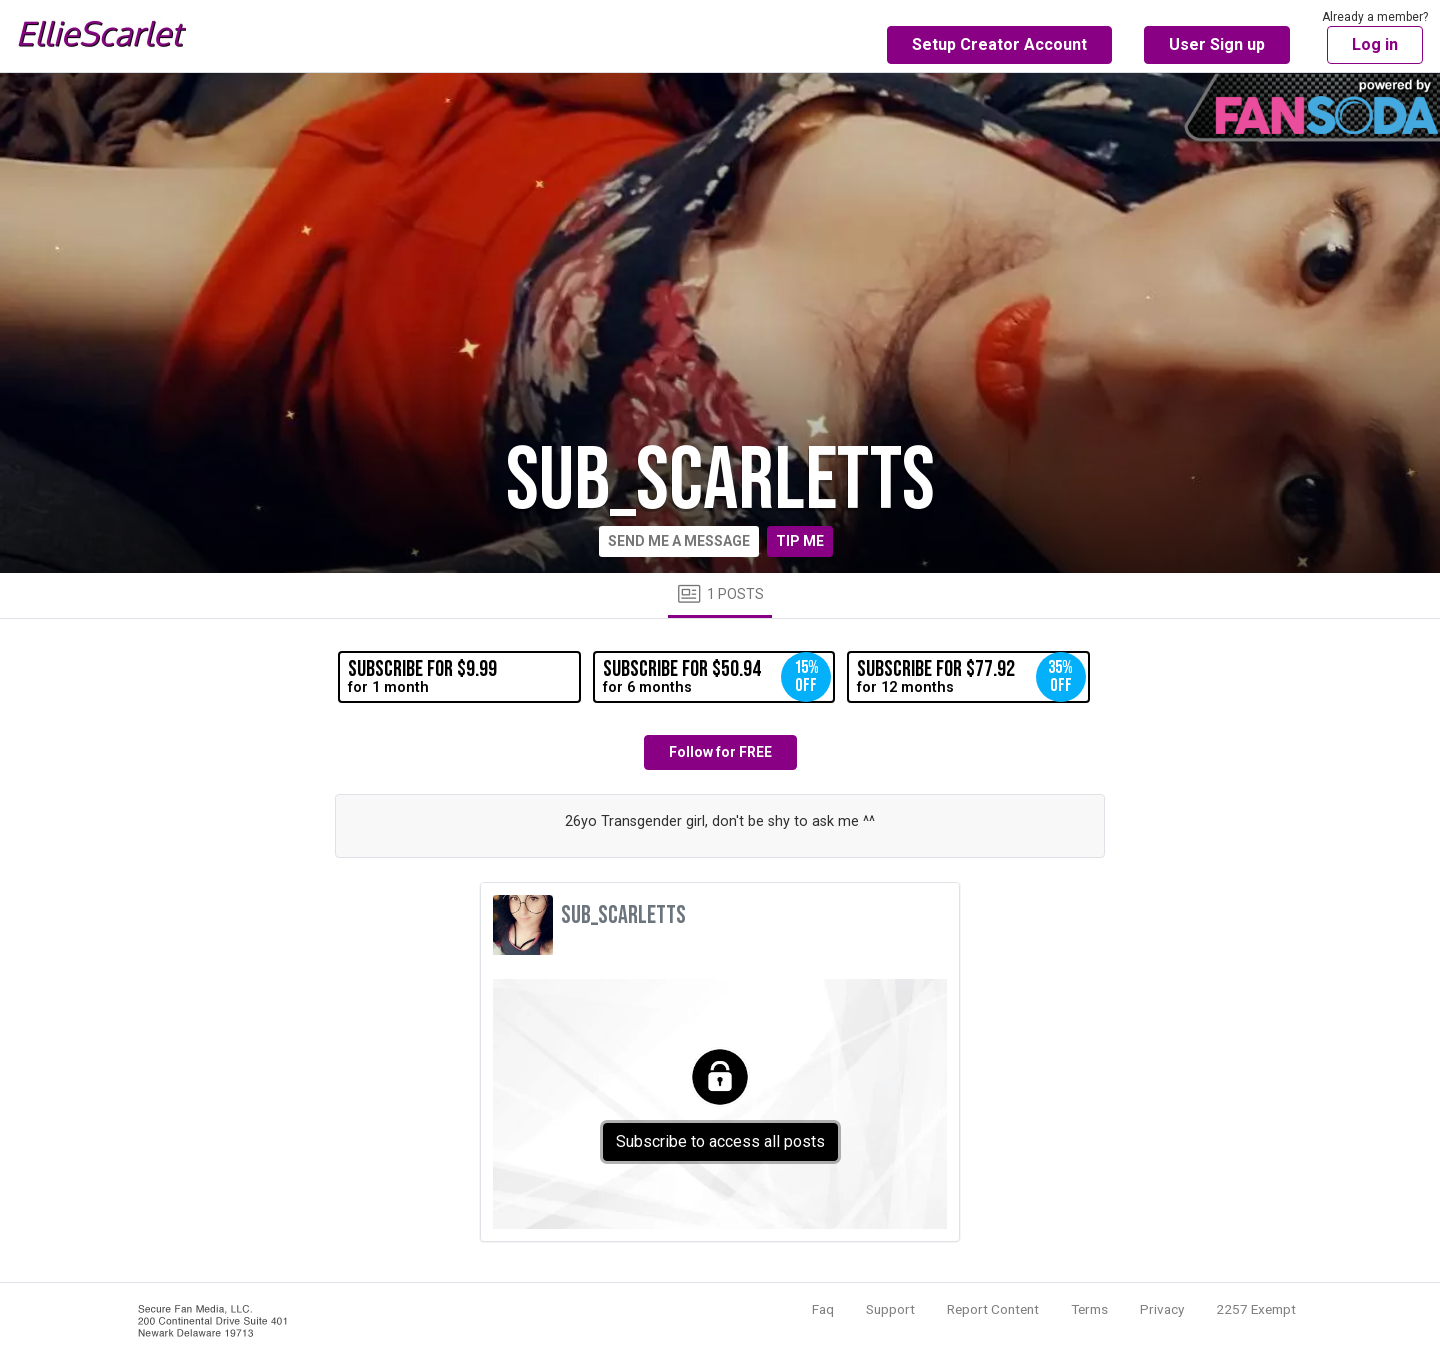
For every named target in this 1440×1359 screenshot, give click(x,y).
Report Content (993, 1309)
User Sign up (1217, 44)
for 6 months (717, 677)
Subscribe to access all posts (720, 1141)
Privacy (1162, 1309)
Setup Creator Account (999, 44)
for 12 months (971, 677)
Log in (1375, 44)
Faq (823, 1309)
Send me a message (679, 541)
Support (890, 1309)
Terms (1089, 1309)
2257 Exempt (1256, 1309)
